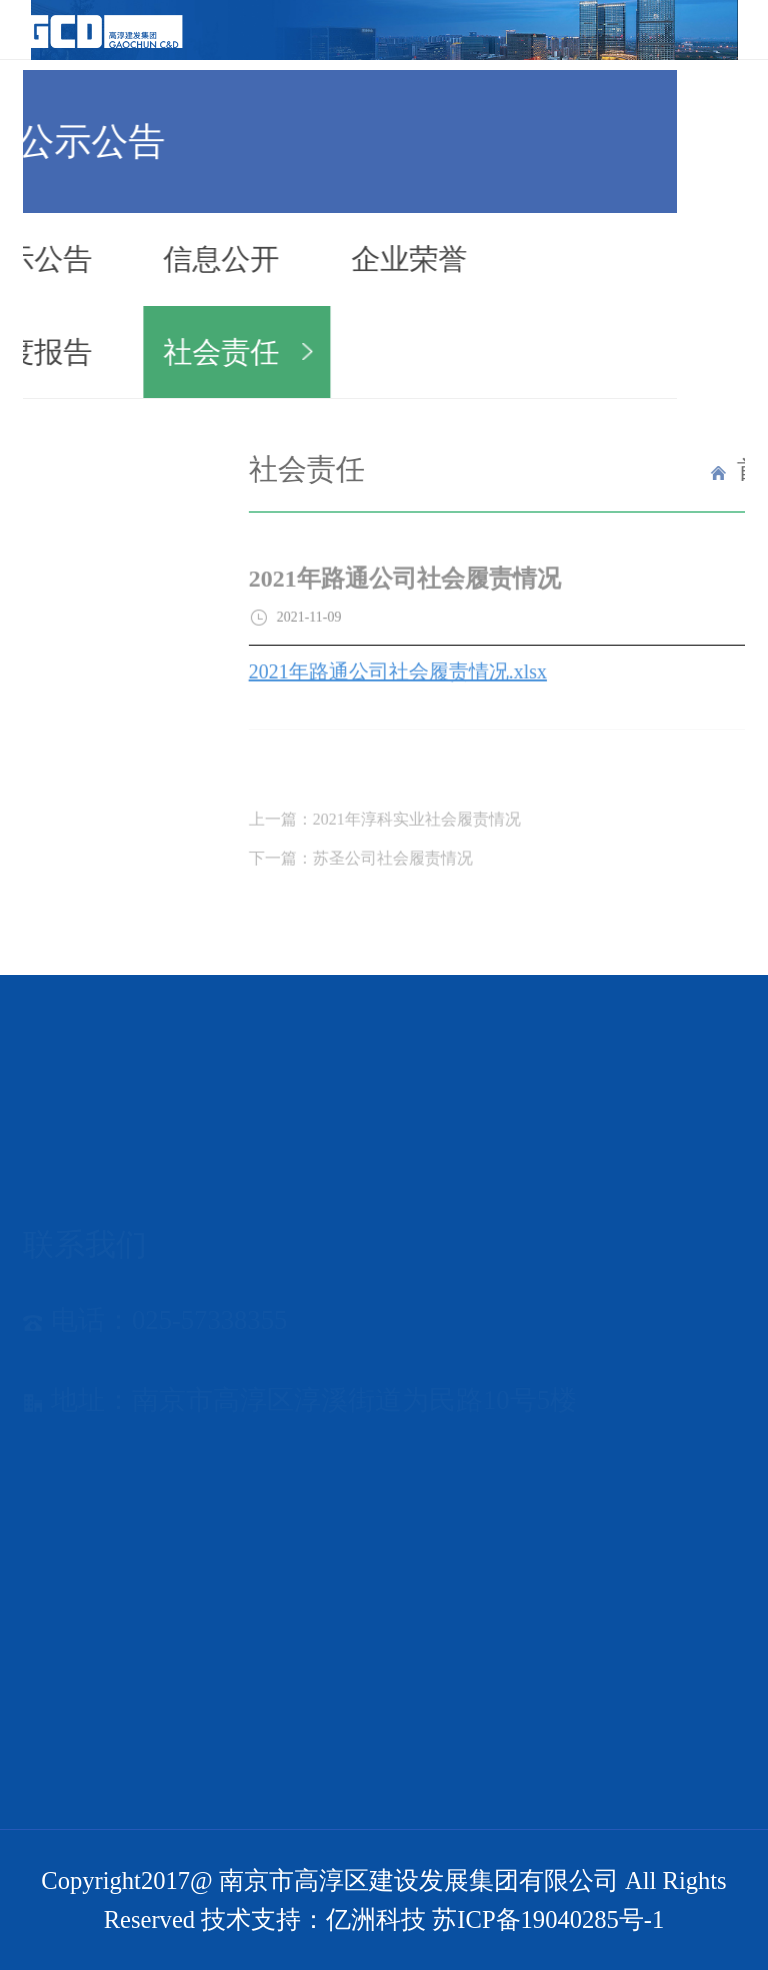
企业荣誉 (367, 259)
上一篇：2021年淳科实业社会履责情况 (473, 839)
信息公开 (179, 259)
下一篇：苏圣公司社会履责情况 (449, 877)
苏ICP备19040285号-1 (548, 1919)
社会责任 (179, 352)
